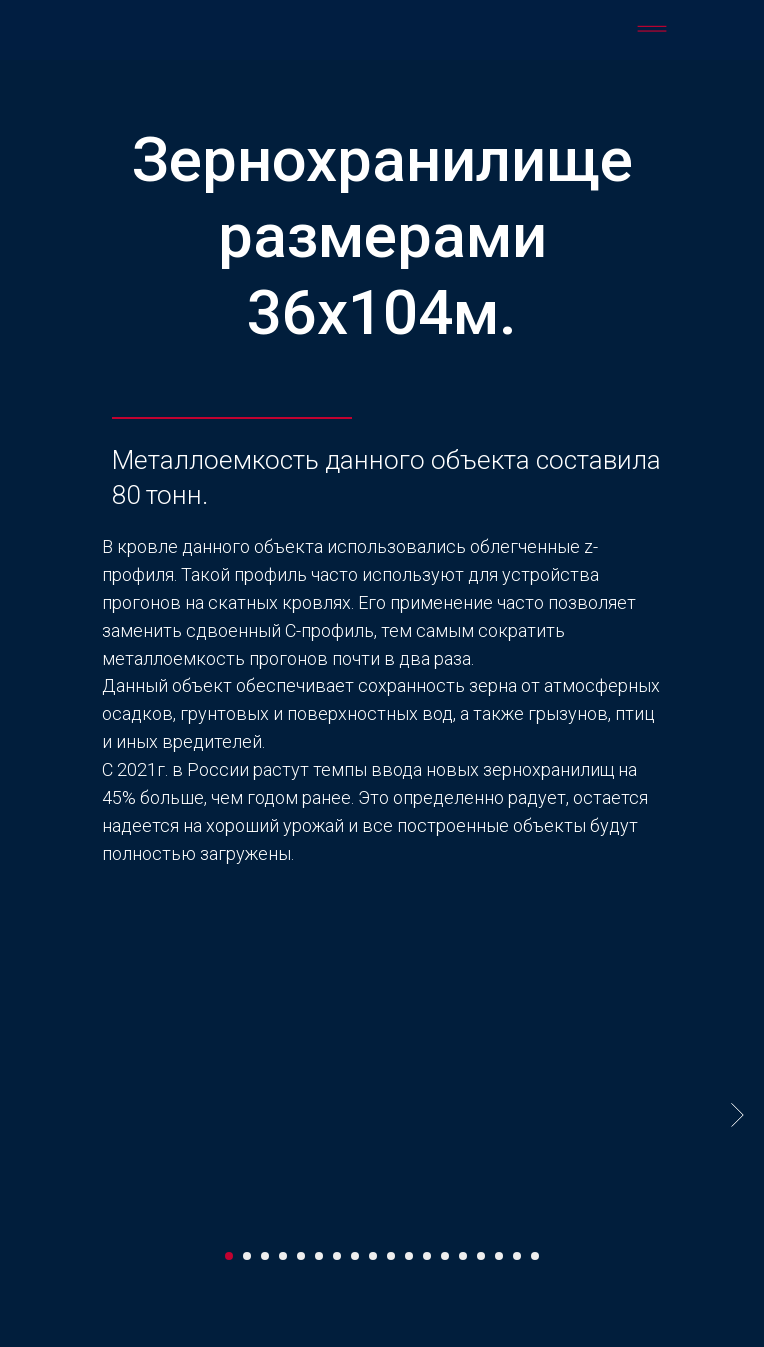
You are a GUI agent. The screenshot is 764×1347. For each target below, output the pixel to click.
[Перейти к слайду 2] (247, 1256)
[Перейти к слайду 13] (445, 1256)
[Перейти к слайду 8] (355, 1256)
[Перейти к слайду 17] (517, 1256)
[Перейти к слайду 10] (391, 1256)
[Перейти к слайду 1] (229, 1256)
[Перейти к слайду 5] (301, 1256)
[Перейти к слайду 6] (319, 1256)
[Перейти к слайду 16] (499, 1256)
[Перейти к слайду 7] (337, 1256)
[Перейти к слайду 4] (283, 1256)
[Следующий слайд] (737, 1114)
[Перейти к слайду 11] (409, 1256)
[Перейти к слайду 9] (373, 1256)
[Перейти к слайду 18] (535, 1256)
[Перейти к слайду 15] (481, 1256)
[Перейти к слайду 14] (463, 1256)
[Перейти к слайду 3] (265, 1256)
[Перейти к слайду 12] (427, 1256)
